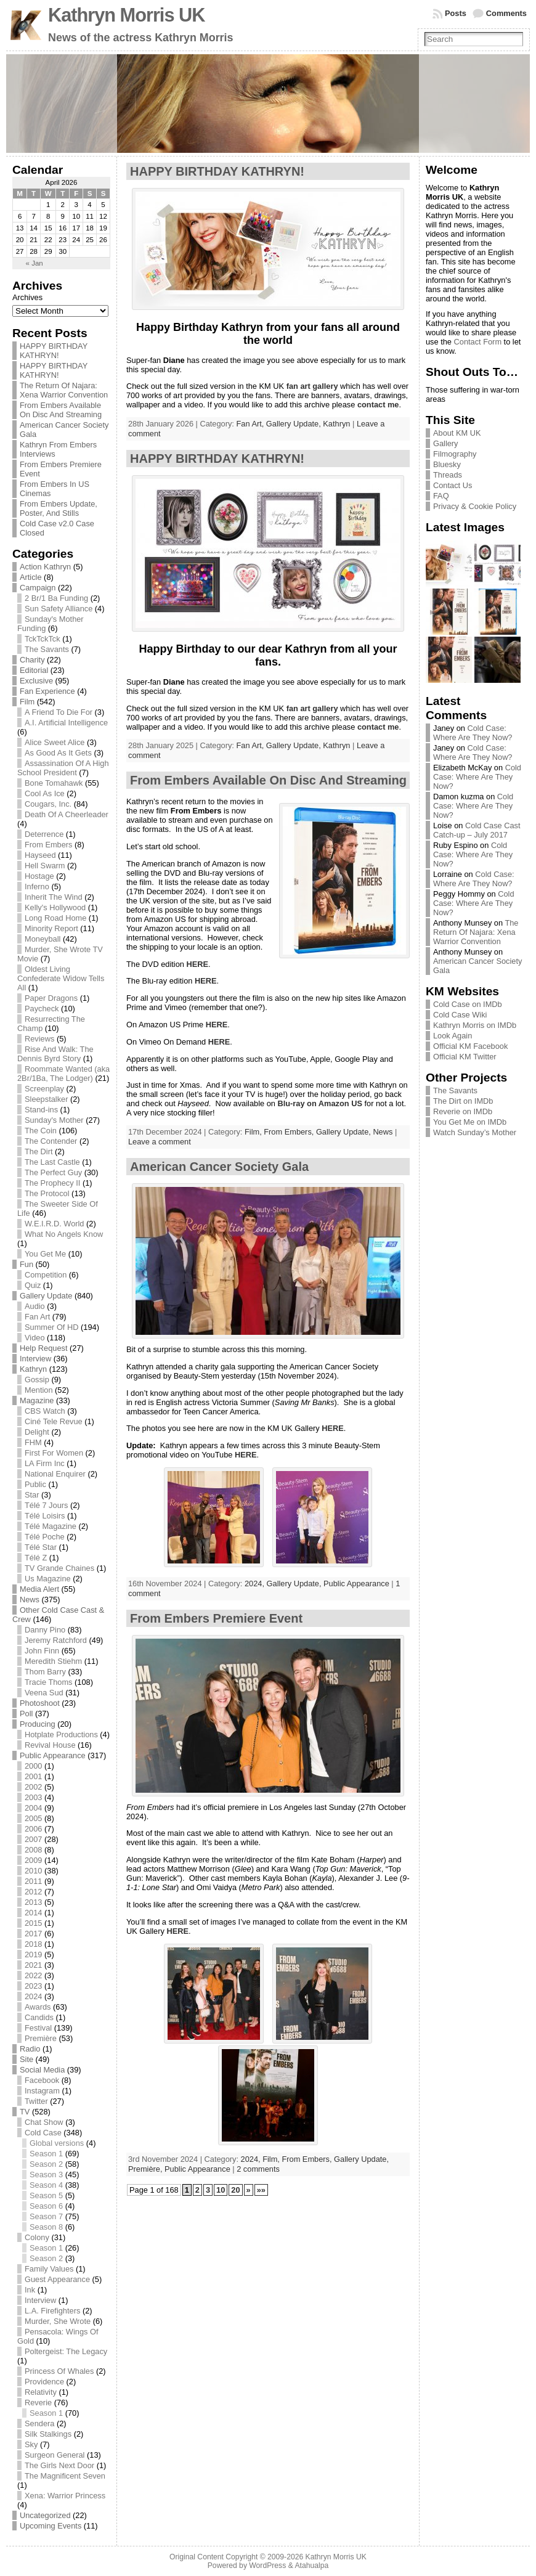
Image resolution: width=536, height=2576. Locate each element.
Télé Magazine (50, 1526)
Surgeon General (54, 2455)
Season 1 (46, 2153)
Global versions (57, 2143)
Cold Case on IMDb (467, 1004)
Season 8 (46, 2227)
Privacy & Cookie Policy (474, 506)
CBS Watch (45, 1411)
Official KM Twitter (465, 1056)
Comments (506, 13)
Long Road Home (55, 918)
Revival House (50, 1745)
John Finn (42, 1650)
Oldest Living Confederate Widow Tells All (60, 978)
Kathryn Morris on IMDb (474, 1025)
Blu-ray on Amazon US (319, 1103)
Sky (31, 2444)
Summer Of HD (51, 1327)
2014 (33, 1912)
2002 (33, 1786)
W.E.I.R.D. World (54, 1223)
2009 (33, 1860)
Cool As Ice (45, 793)
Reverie (38, 2402)
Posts (455, 13)
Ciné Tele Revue (54, 1421)
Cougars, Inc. (48, 804)
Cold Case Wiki (460, 1014)
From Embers (49, 844)
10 (220, 2190)
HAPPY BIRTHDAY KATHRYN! (53, 350)
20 (235, 2190)
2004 (33, 1807)
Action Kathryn (45, 566)
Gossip (37, 1379)
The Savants (47, 649)
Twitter (36, 2101)
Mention (39, 1390)
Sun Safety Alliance (58, 608)
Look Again (452, 1035)
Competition (46, 1274)
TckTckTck (42, 638)
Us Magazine (48, 1578)
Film (27, 701)
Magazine (37, 1400)
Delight (37, 1432)
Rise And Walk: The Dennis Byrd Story (55, 1054)
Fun (26, 1264)
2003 (33, 1797)
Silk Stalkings (48, 2434)
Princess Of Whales (59, 2371)
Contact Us (452, 485)
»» (261, 2190)
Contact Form (478, 341)
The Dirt (39, 1151)
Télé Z (36, 1557)
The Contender (51, 1141)
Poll (26, 1713)
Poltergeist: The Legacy (66, 2351)
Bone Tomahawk (54, 783)
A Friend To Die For (58, 712)
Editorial (34, 670)
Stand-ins (41, 1109)
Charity (32, 659)
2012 (33, 1891)
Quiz (33, 1285)
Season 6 (46, 2206)
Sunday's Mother (54, 1120)
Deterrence (44, 834)
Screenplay (44, 1088)
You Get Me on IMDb (469, 1122)
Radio (30, 2048)
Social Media (42, 2069)
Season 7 (46, 2216)
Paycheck (42, 1008)
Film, (254, 1131)
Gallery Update (46, 1295)
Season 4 (46, 2185)
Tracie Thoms (49, 1682)
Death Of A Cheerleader (66, 814)
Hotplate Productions (61, 1734)
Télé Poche (45, 1536)
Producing (37, 1724)
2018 (33, 1944)
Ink (30, 2289)
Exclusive (36, 680)
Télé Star (41, 1547)
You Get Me (45, 1253)
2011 (33, 1881)
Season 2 (46, 2164)
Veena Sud (44, 1692)
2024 (33, 1996)
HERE (197, 964)
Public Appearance (53, 1755)
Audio (35, 1306)
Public (35, 1484)
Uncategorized (45, 2515)
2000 (33, 1766)
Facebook (42, 2080)
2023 (33, 1986)
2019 (33, 1954)
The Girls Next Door (59, 2465)
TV (25, 2111)
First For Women (54, 1452)
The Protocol (47, 1193)
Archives (27, 297)
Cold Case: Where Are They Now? (473, 732)
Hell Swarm (45, 865)
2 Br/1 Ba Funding (56, 598)
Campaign (37, 587)
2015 (33, 1923)
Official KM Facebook (470, 1046)
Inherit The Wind (54, 897)
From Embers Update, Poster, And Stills (58, 508)
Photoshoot (40, 1703)
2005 (33, 1818)
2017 (33, 1933)
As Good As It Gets (58, 752)
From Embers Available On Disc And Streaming (61, 410)
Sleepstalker (46, 1099)
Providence (44, 2381)
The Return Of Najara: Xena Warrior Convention (64, 390)
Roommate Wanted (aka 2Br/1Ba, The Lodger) (63, 1073)
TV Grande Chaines (59, 1568)
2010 (33, 1870)
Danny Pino (45, 1629)
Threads (447, 474)
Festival (38, 2027)
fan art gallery (312, 386)
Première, (146, 2169)
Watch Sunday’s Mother (474, 1132)
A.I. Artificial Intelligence (66, 722)
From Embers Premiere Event (216, 1618)
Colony (37, 2237)
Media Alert (39, 1589)
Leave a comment (159, 1141)
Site (26, 2059)
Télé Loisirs (45, 1515)
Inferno (37, 886)
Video (35, 1337)
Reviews (39, 1038)
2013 (33, 1902)
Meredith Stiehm (53, 1661)
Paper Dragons (51, 998)
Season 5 (46, 2195)
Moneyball (42, 939)
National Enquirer (55, 1473)
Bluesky (447, 464)
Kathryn (33, 1369)
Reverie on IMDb (462, 1111)
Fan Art (37, 1316)
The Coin (41, 1130)
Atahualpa (311, 2565)
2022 (33, 1975)
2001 (33, 1776)
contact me (378, 404)
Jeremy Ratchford (56, 1640)
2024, (256, 1583)
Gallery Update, (294, 423)
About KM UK (457, 433)
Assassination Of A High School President (63, 768)
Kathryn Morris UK (126, 15)
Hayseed (40, 855)
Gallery (445, 443)
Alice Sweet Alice (54, 742)
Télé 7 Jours (46, 1505)
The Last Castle (52, 1162)
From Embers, (290, 1131)
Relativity (41, 2392)
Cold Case (43, 2132)
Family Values (49, 2268)
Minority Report (51, 928)
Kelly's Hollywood (55, 907)
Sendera (39, 2423)
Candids (39, 2017)
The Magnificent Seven (65, 2475)
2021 (33, 1965)
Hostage (39, 876)
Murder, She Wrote (58, 2321)
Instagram (42, 2090)
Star (32, 1494)
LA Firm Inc (45, 1463)
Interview (35, 1358)
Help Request (44, 1348)
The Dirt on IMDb (463, 1101)
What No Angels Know (64, 1234)
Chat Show (44, 2122)
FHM (33, 1442)
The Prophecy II (52, 1183)
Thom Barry (45, 1671)
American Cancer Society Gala (219, 1166)
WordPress (267, 2565)
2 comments (258, 2169)
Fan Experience (47, 691)
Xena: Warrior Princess (65, 2495)
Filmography (454, 454)
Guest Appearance (57, 2279)
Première (41, 2038)
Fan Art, (251, 423)
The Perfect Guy (53, 1172)
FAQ (441, 495)
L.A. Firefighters (52, 2310)
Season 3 (46, 2174)
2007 (33, 1839)
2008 (33, 1849)
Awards (38, 2006)
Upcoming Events (50, 2525)
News (29, 1599)
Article (31, 577)
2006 (33, 1828)
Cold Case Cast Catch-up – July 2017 (477, 830)
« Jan (34, 263)
